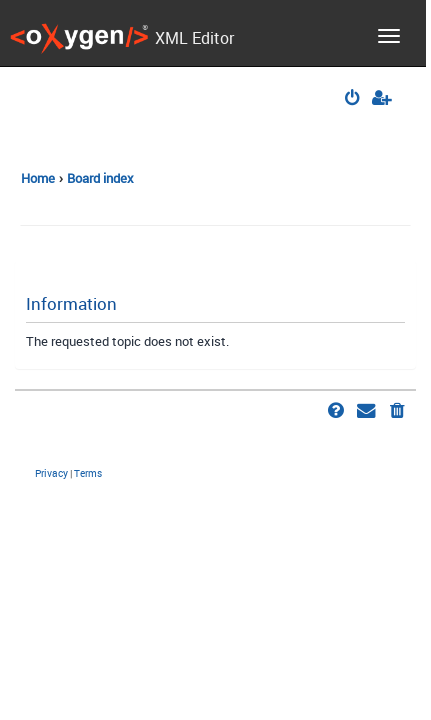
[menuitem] (353, 99)
